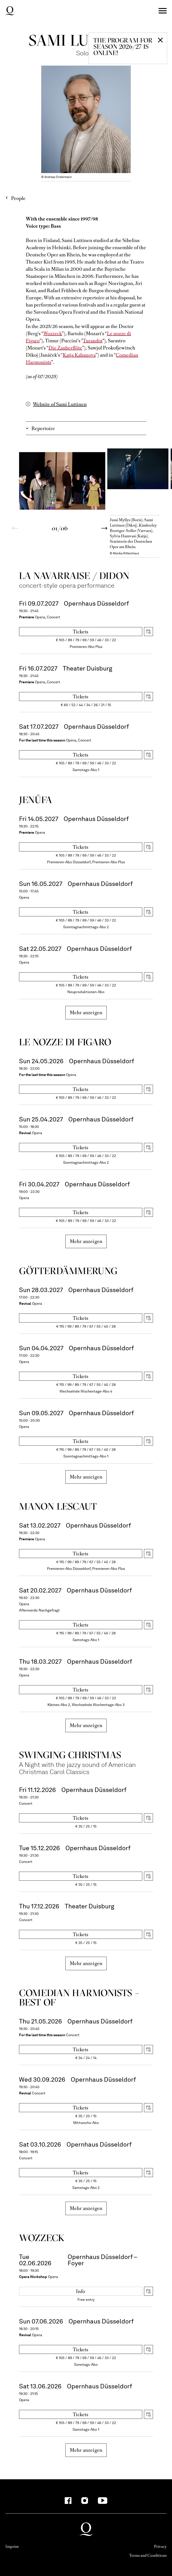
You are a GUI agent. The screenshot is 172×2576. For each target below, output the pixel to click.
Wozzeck (52, 333)
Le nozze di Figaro (65, 1042)
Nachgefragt (49, 1610)
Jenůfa (35, 800)
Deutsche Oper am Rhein (9, 10)
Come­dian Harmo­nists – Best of (79, 1997)
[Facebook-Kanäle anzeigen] (68, 2500)
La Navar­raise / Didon (74, 575)
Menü (163, 10)
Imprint (12, 2546)
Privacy (160, 2546)
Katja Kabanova (79, 355)
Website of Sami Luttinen (60, 404)
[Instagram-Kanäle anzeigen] (84, 2500)
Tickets (80, 631)
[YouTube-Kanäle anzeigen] (103, 2500)
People (18, 198)
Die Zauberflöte (65, 348)
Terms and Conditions (148, 2555)
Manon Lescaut (58, 1506)
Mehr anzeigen (86, 1012)
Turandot (93, 340)
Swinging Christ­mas (70, 1755)
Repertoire (43, 428)
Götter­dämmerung (68, 1271)
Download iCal (148, 631)
